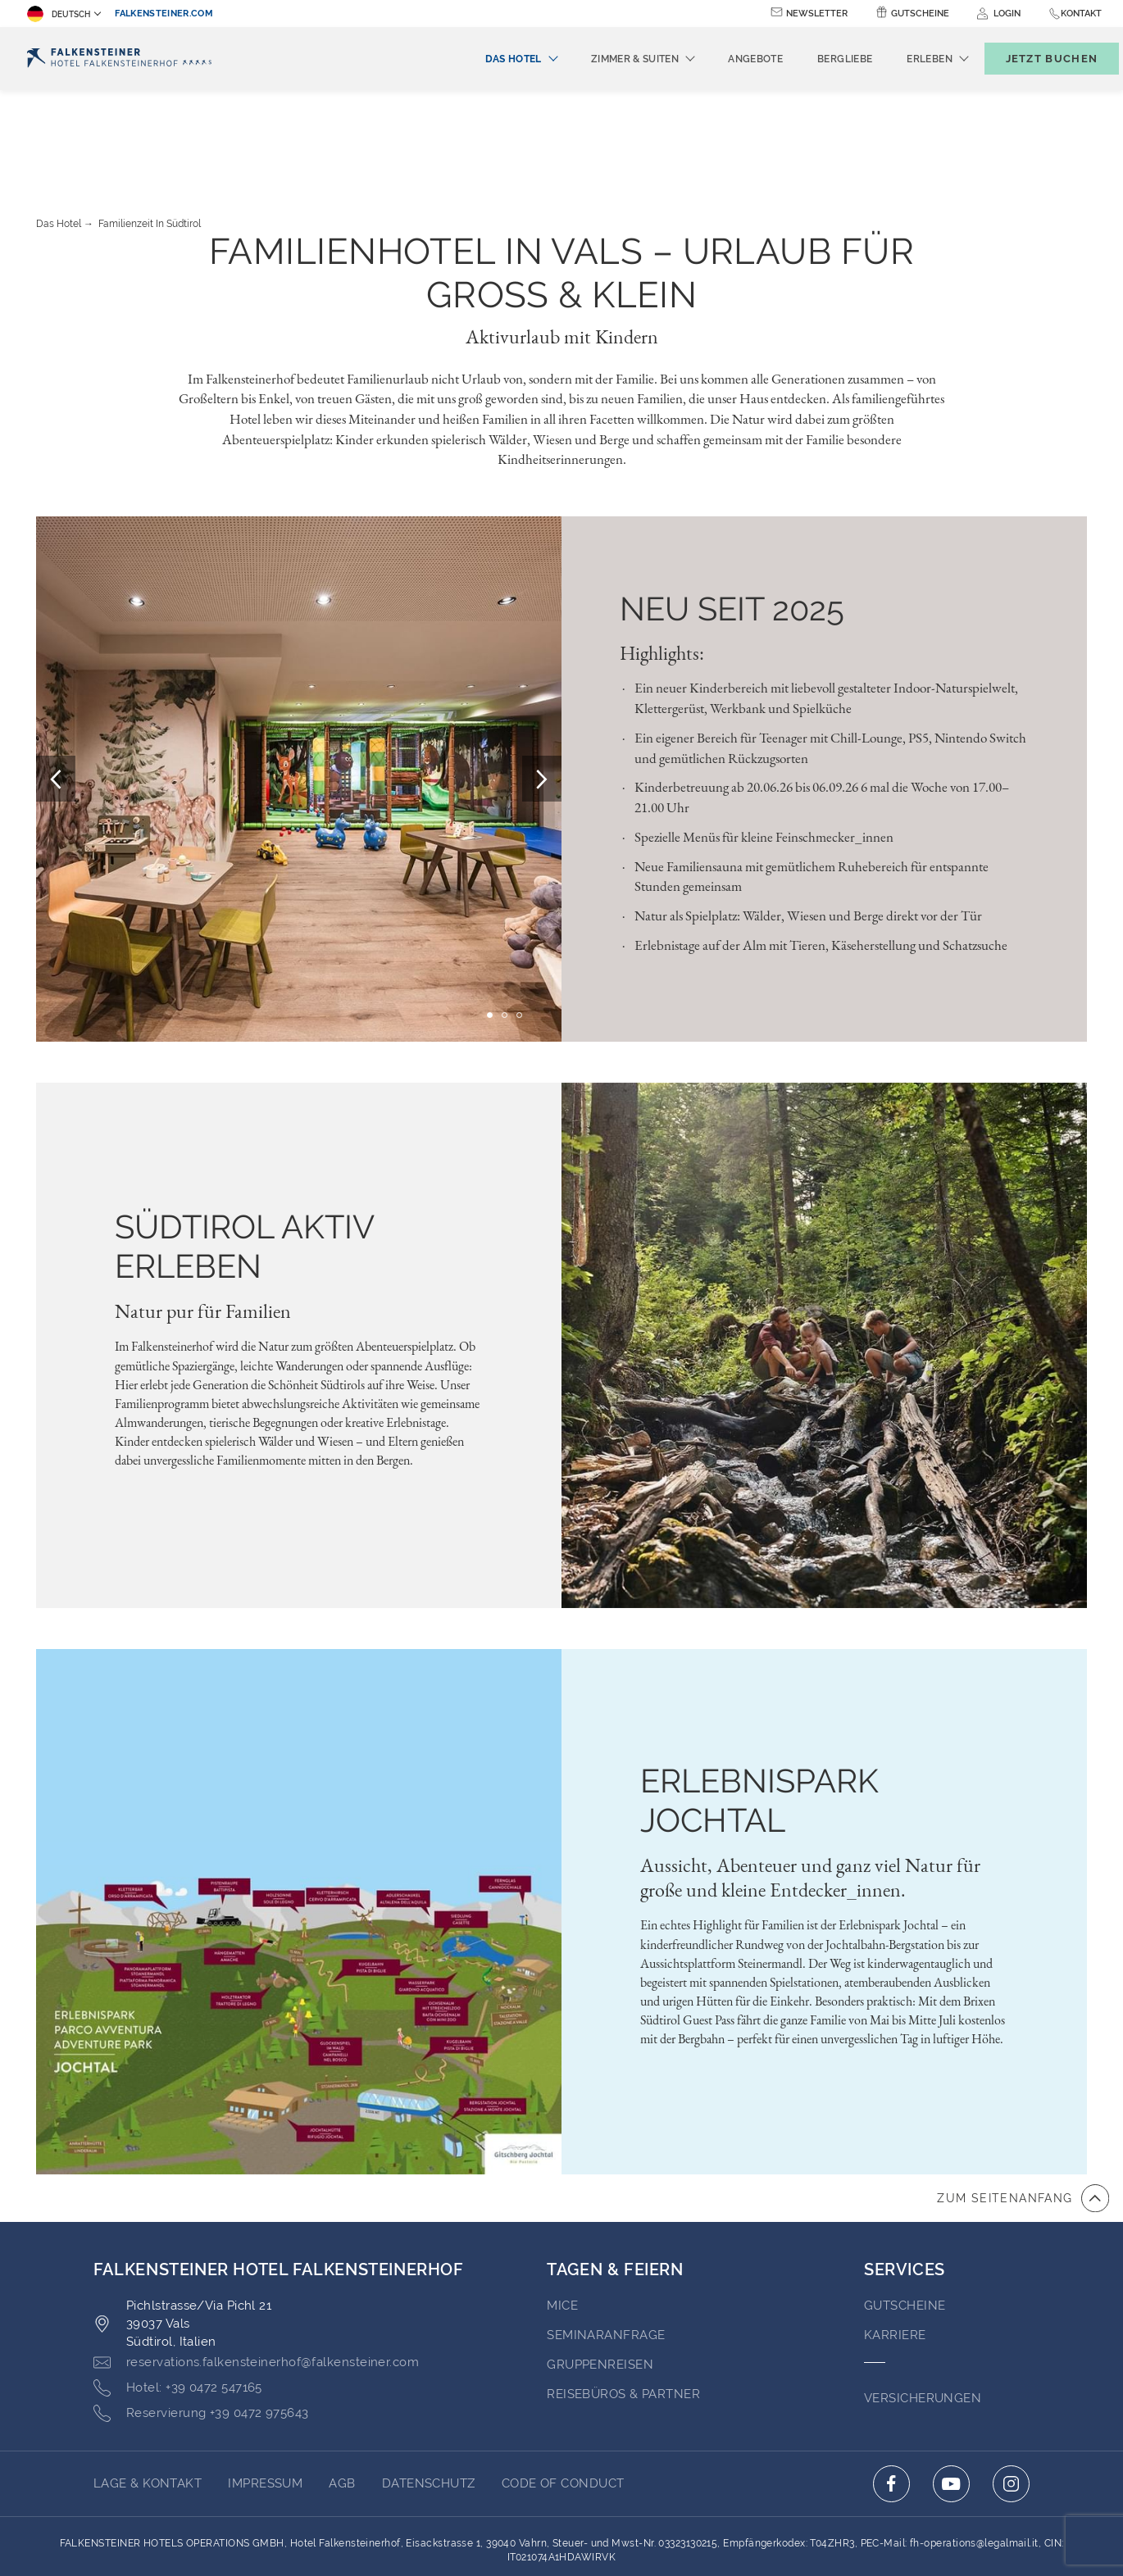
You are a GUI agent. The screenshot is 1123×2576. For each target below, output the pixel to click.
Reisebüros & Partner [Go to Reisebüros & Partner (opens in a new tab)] (623, 2304)
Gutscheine (920, 13)
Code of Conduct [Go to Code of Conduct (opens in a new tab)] (563, 2393)
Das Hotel (58, 133)
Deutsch (58, 14)
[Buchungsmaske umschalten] (1034, 59)
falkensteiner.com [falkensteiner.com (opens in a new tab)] (164, 13)
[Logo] (119, 58)
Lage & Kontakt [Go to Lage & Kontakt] (147, 2393)
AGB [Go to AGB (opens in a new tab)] (342, 2393)
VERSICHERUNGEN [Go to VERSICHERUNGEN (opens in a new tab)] (922, 2308)
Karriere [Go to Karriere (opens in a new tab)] (895, 2245)
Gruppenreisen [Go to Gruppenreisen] (600, 2274)
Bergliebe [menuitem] (817, 59)
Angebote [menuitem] (728, 59)
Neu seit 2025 (732, 518)
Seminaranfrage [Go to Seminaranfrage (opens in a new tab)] (606, 2245)
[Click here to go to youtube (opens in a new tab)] (951, 2393)
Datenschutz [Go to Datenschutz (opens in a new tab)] (428, 2393)
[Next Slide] (542, 688)
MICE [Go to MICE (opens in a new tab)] (562, 2215)
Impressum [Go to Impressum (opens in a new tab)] (265, 2393)
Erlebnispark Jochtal (759, 1710)
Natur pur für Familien (203, 1221)
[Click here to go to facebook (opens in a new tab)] (891, 2393)
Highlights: (662, 563)
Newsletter (817, 13)
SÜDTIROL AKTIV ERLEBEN (244, 1156)
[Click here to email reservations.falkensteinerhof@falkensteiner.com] (256, 2273)
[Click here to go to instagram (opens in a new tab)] (1011, 2393)
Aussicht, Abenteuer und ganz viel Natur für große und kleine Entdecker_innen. (810, 1787)
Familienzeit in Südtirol (149, 133)
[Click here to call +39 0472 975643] (201, 2324)
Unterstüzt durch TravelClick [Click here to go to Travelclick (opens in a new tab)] (562, 2533)
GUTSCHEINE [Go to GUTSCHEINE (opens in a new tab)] (905, 2215)
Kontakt (1081, 13)
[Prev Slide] (55, 688)
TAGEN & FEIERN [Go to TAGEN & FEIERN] (615, 2179)
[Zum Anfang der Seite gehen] (1023, 2108)
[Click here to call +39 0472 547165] (177, 2298)
